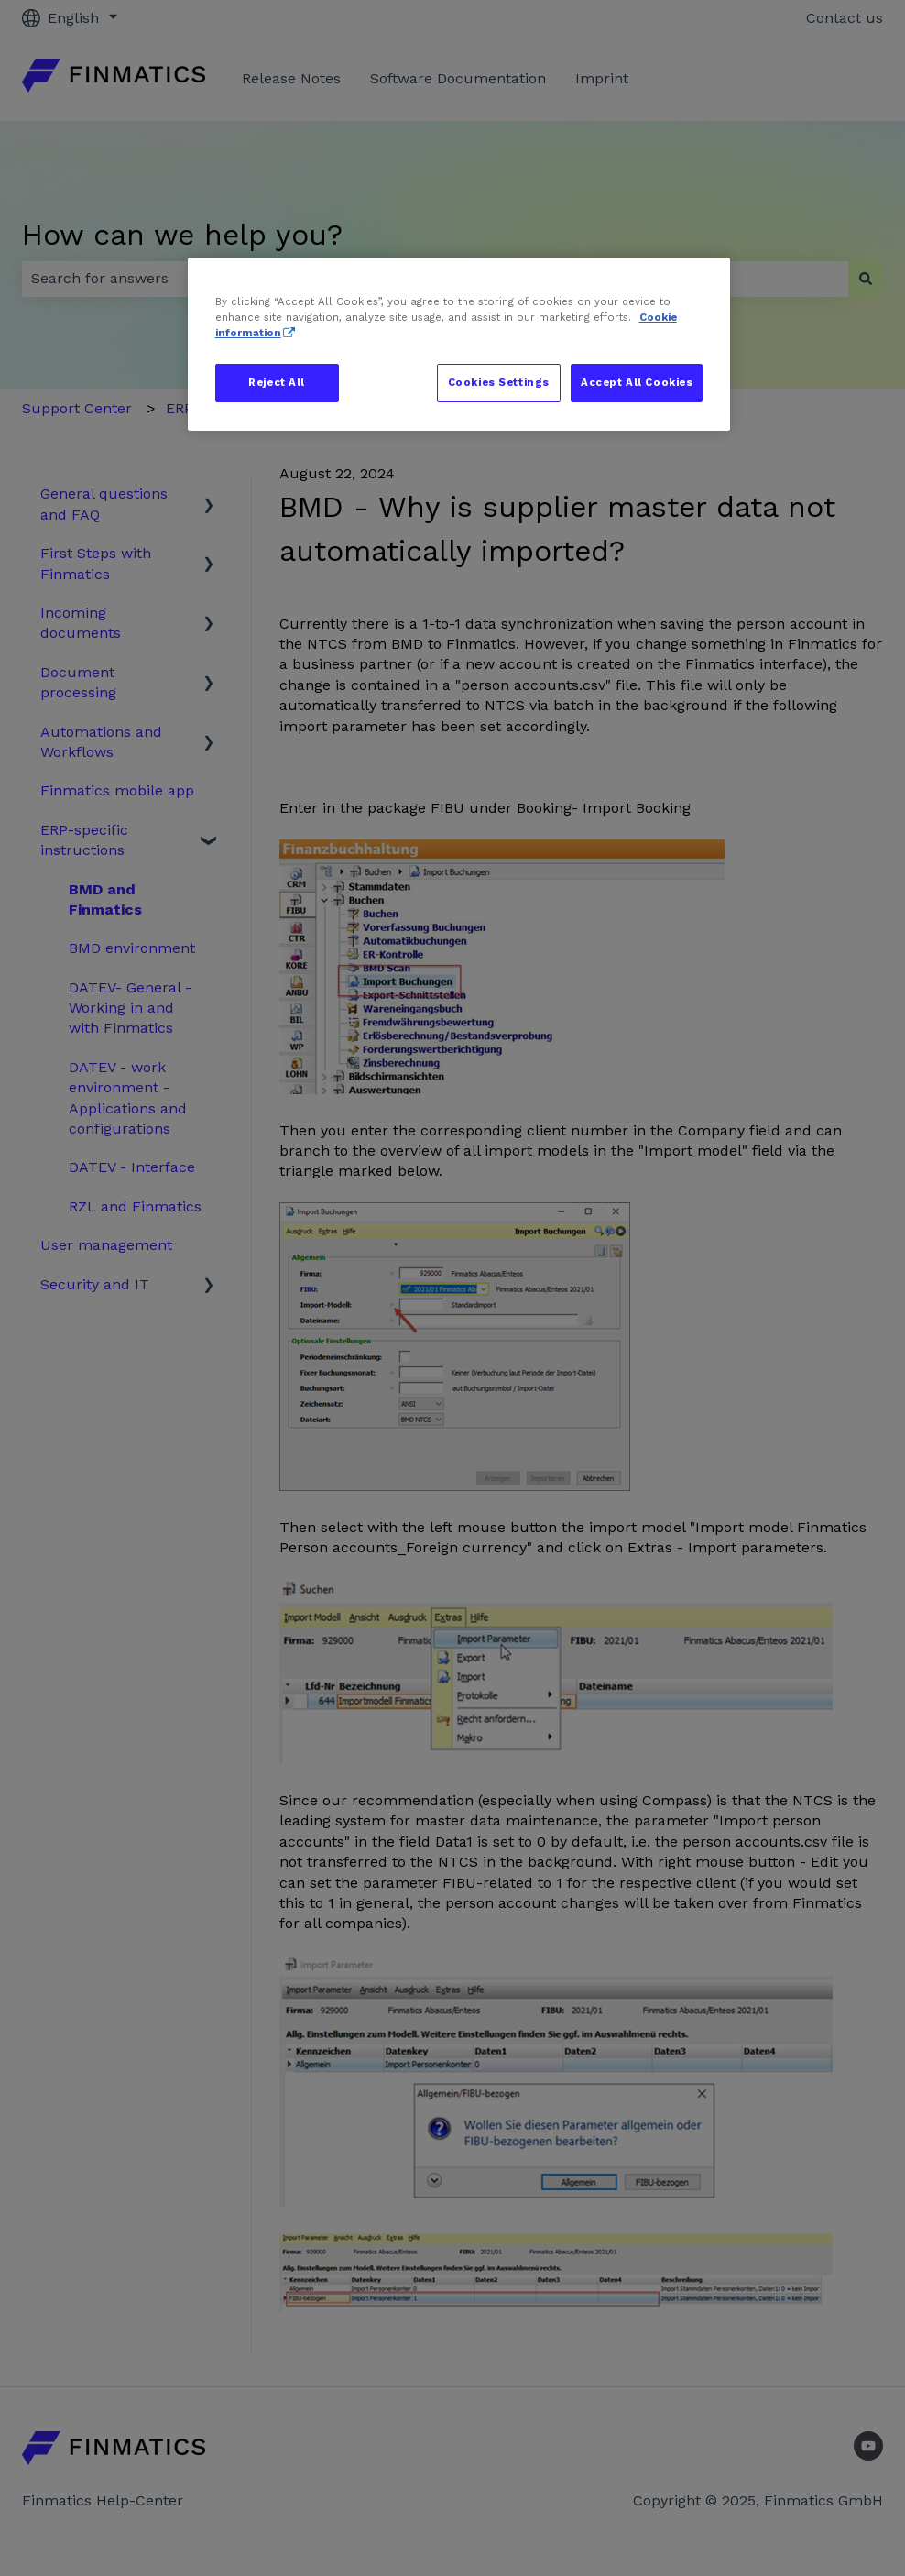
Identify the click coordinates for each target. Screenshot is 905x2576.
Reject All (276, 382)
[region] (459, 344)
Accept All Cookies (636, 382)
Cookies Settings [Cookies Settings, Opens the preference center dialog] (499, 382)
